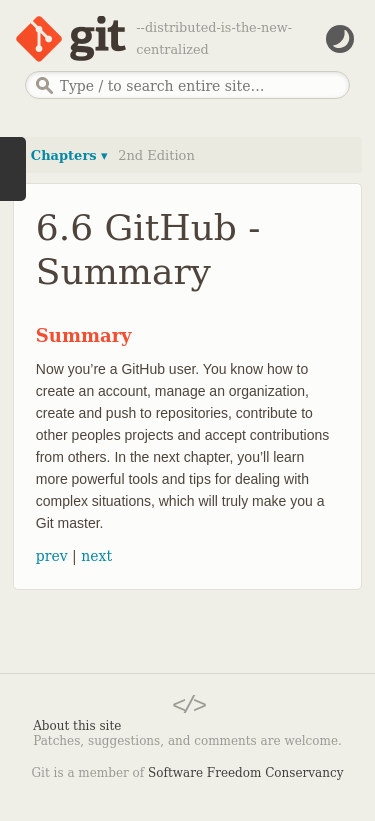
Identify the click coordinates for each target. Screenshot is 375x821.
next (96, 556)
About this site (77, 726)
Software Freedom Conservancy (245, 773)
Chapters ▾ (69, 155)
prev (52, 556)
